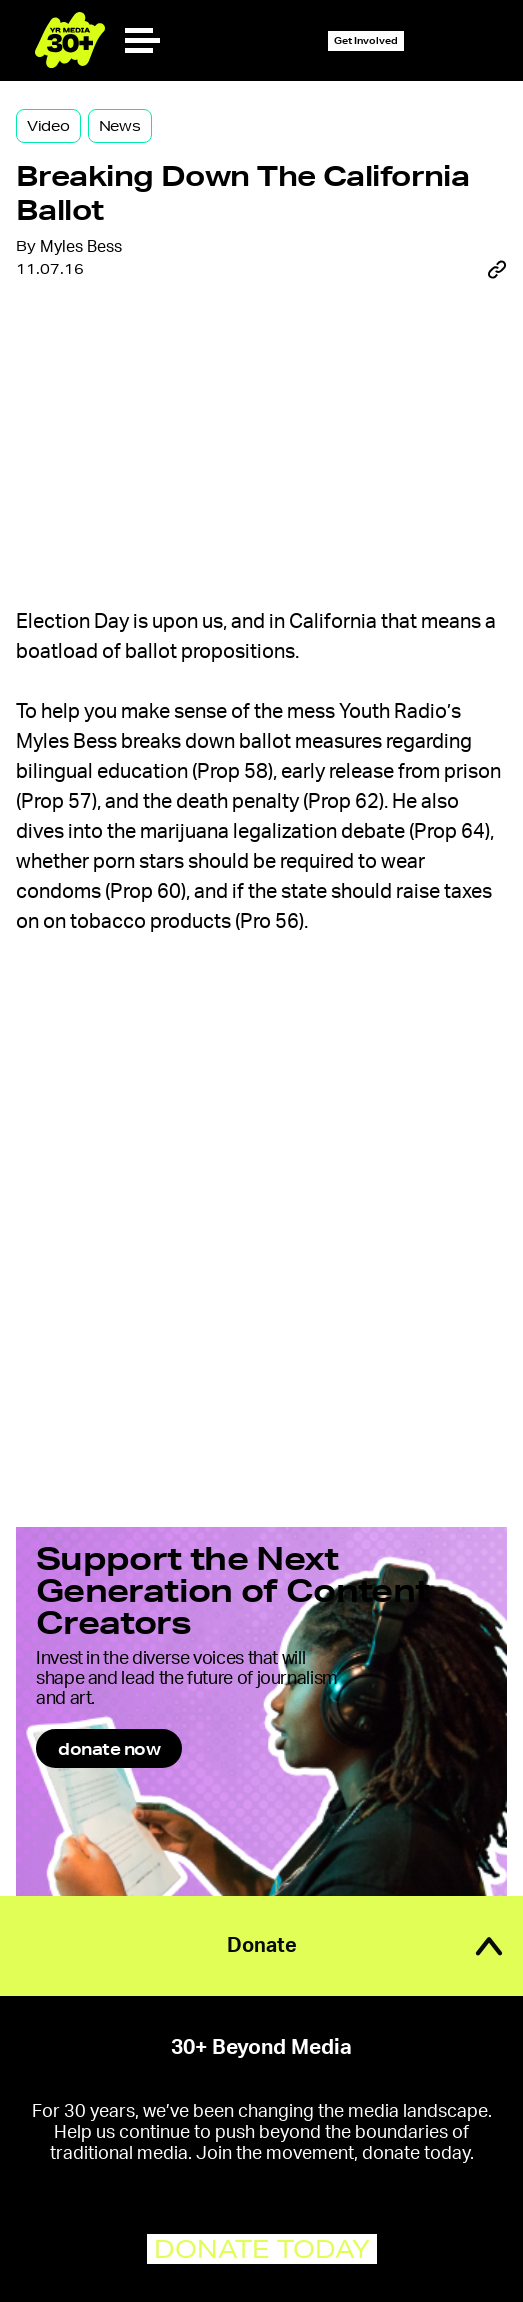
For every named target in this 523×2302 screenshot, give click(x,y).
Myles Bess (81, 247)
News (120, 126)
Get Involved (366, 40)
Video (48, 126)
